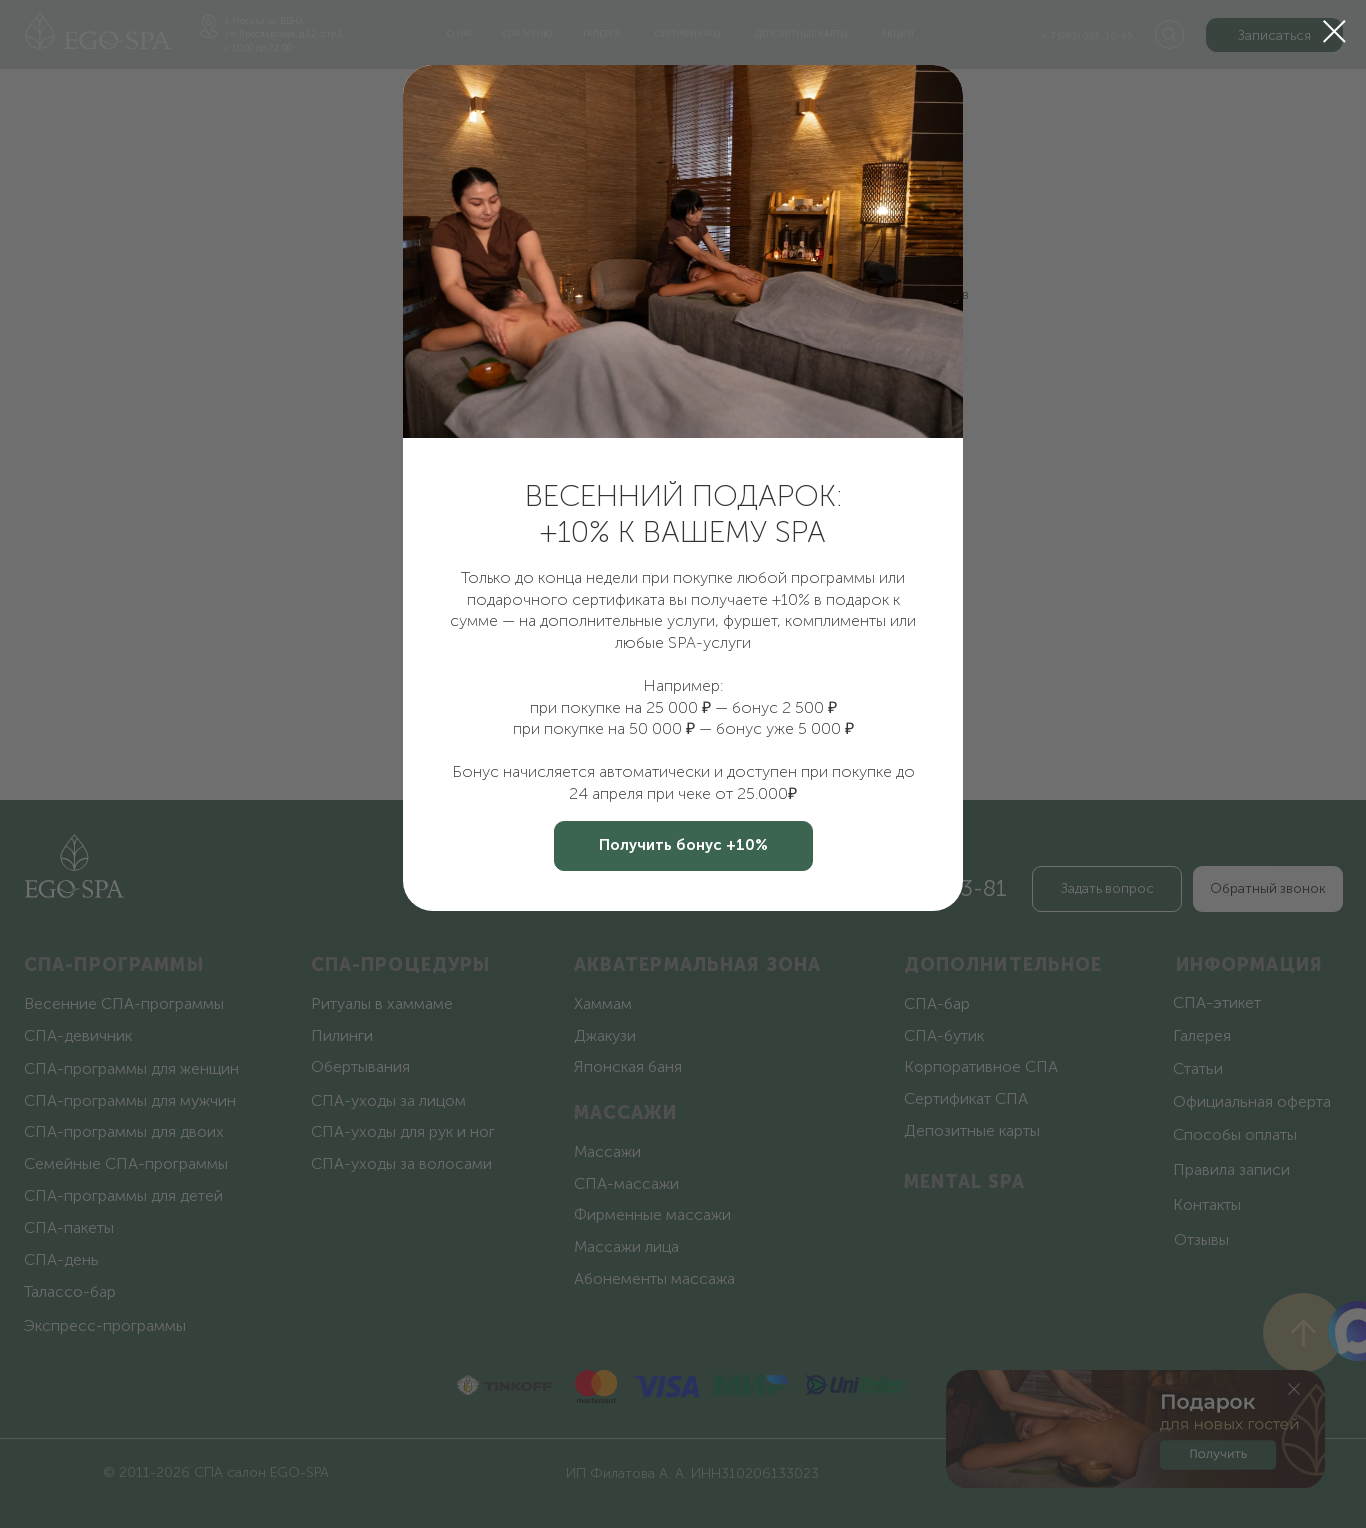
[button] (683, 846)
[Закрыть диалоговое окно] (1334, 31)
